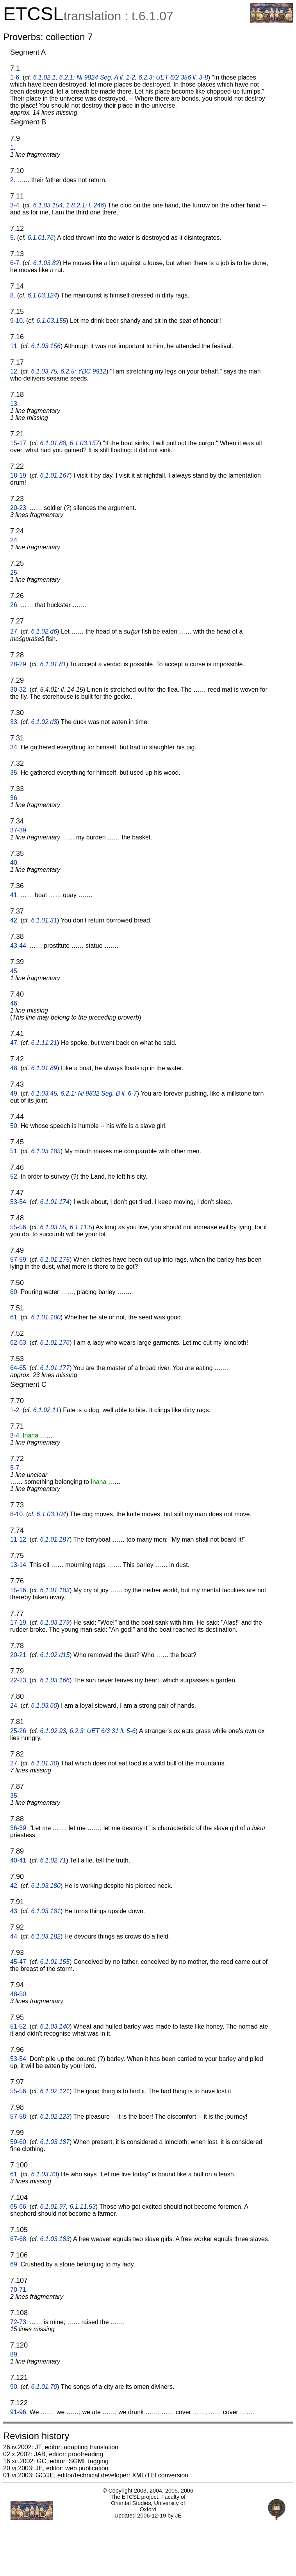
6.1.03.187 (55, 2142)
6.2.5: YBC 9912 (83, 371)
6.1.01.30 (44, 1763)
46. (14, 1003)
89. (14, 2354)
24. (14, 540)
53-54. (19, 1202)
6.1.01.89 (44, 1068)
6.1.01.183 (55, 1590)
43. (14, 1911)
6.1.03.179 (55, 1622)
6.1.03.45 (44, 1093)
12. (14, 371)
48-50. (19, 1994)
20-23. (19, 508)
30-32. (19, 689)
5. (12, 237)
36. (14, 798)
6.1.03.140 (55, 2026)
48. (14, 1068)
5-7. (15, 1467)
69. (14, 2264)
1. (12, 147)
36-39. (19, 1828)
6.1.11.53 (83, 2206)
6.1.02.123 (55, 2116)
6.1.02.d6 (44, 631)
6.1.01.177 (55, 1368)
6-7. (15, 263)
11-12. (19, 1539)
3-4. (15, 205)
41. (14, 895)
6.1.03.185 (46, 1151)
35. (14, 772)
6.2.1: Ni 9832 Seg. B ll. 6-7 (99, 1093)
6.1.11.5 (81, 1227)
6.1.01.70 (44, 2386)
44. (14, 1936)
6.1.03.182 (46, 1936)
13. (14, 403)
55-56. (19, 1227)
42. (14, 920)
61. (14, 1317)
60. (14, 1292)
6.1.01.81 (53, 664)
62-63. (19, 1342)
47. (14, 1042)
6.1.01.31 (44, 920)
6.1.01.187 (55, 1539)
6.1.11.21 (44, 1042)
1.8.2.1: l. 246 (85, 205)
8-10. (17, 1514)
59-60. (19, 2142)
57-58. (19, 2116)
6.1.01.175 (55, 1259)
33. (14, 722)
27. (14, 631)
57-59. (19, 1259)
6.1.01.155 (55, 1961)
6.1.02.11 (46, 1410)
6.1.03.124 (42, 295)
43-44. (19, 945)
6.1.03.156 (46, 346)
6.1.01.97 (53, 2206)
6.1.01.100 (46, 1317)
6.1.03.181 (46, 1911)
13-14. (19, 1565)
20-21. (19, 1655)
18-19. (19, 475)
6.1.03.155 (51, 320)
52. (14, 1176)
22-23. (19, 1680)
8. (12, 295)
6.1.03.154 (48, 205)
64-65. (19, 1368)
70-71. (19, 2289)
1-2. (15, 1410)
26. (14, 605)
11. (14, 346)
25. (14, 572)
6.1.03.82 (46, 263)
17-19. (19, 1622)
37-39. (19, 830)
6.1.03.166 (55, 1680)
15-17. (19, 443)
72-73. (19, 2322)
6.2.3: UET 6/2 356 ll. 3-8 (173, 77)
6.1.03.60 (44, 1705)
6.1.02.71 (53, 1860)
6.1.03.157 (84, 443)
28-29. (19, 664)
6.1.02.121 (55, 2091)
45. (14, 971)
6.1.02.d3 (44, 722)
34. (14, 747)
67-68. (19, 2239)
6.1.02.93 (53, 1731)
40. (14, 862)
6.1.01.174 (55, 1202)
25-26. (19, 1731)
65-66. (19, 2206)
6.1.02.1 (44, 77)
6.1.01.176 (55, 1342)
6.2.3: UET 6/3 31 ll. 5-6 (103, 1731)
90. (14, 2386)
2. (12, 180)
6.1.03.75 (44, 371)
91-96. (19, 2412)
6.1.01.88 (53, 443)
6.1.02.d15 (55, 1655)
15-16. (19, 1590)
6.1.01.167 (55, 475)
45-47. (19, 1961)
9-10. (17, 320)
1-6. (15, 77)
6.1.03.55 (53, 1227)
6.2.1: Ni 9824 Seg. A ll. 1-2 (97, 77)
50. (14, 1125)
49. (14, 1093)
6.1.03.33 (44, 2174)
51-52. (19, 2026)
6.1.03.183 (55, 2239)
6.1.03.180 (46, 1885)
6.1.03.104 (51, 1514)
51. (14, 1151)
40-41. (19, 1860)
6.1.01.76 (40, 237)
